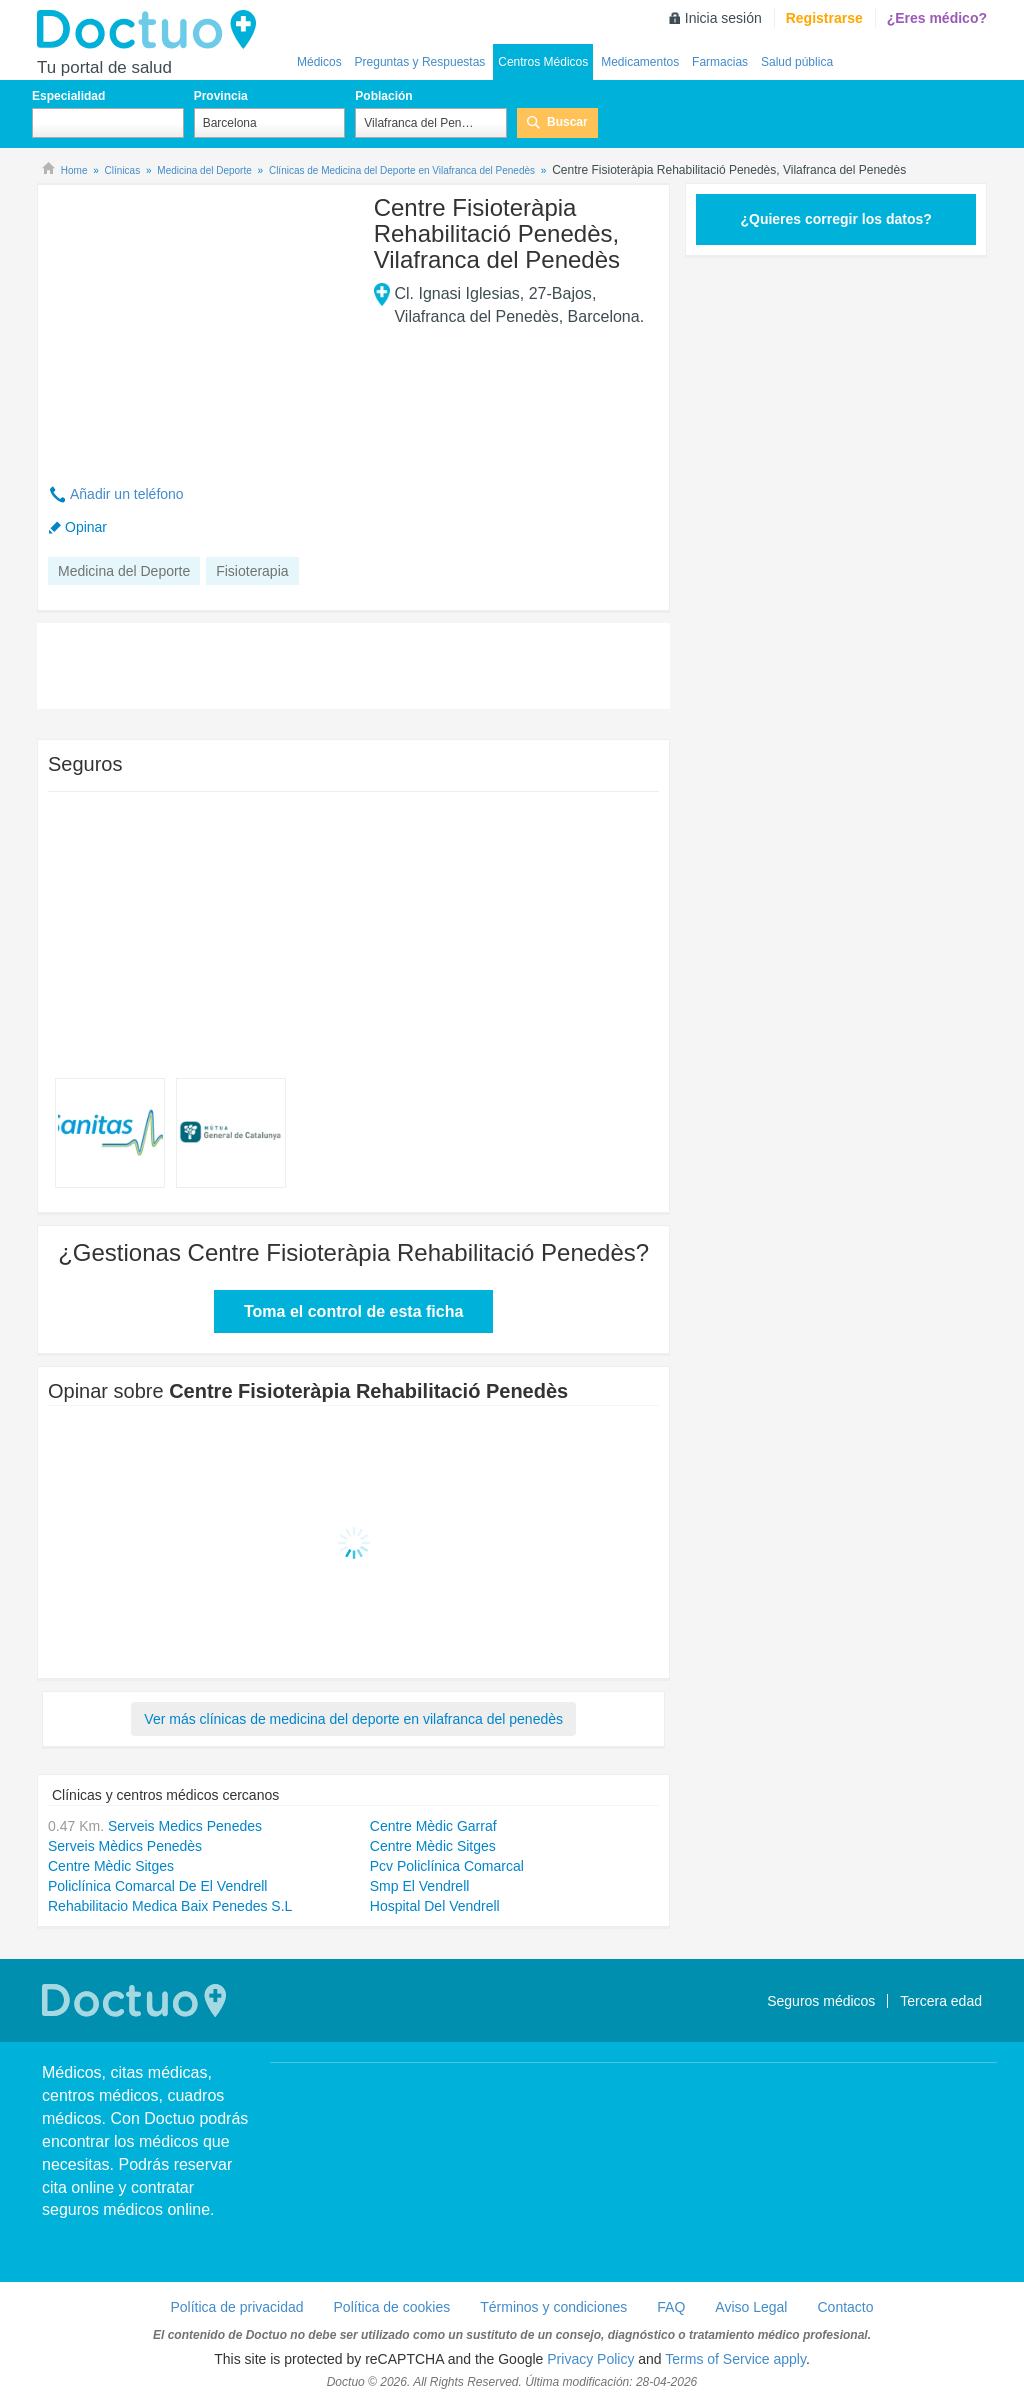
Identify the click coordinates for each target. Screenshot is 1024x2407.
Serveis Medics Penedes (185, 1826)
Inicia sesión (723, 18)
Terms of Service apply (735, 2359)
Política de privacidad (236, 2307)
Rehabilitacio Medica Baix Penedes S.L (170, 1906)
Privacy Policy (590, 2359)
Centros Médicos (543, 62)
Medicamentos (640, 62)
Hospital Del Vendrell (435, 1906)
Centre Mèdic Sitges (433, 1846)
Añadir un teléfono (127, 494)
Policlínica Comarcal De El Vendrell (157, 1886)
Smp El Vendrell (420, 1886)
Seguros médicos (821, 2001)
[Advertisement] (201, 323)
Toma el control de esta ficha (353, 1311)
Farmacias (720, 62)
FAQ (671, 2307)
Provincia (221, 96)
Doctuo (152, 30)
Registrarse (824, 18)
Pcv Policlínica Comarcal (447, 1866)
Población (383, 96)
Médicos (319, 62)
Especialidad (68, 96)
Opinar (86, 527)
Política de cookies (392, 2307)
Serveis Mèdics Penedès (125, 1846)
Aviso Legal (751, 2307)
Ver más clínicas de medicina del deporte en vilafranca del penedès (353, 1719)
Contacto (845, 2307)
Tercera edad (941, 2001)
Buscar (567, 122)
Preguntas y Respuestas (420, 62)
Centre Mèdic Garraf (433, 1826)
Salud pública (797, 62)
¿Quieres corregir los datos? (835, 219)
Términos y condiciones (553, 2307)
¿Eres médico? (937, 18)
